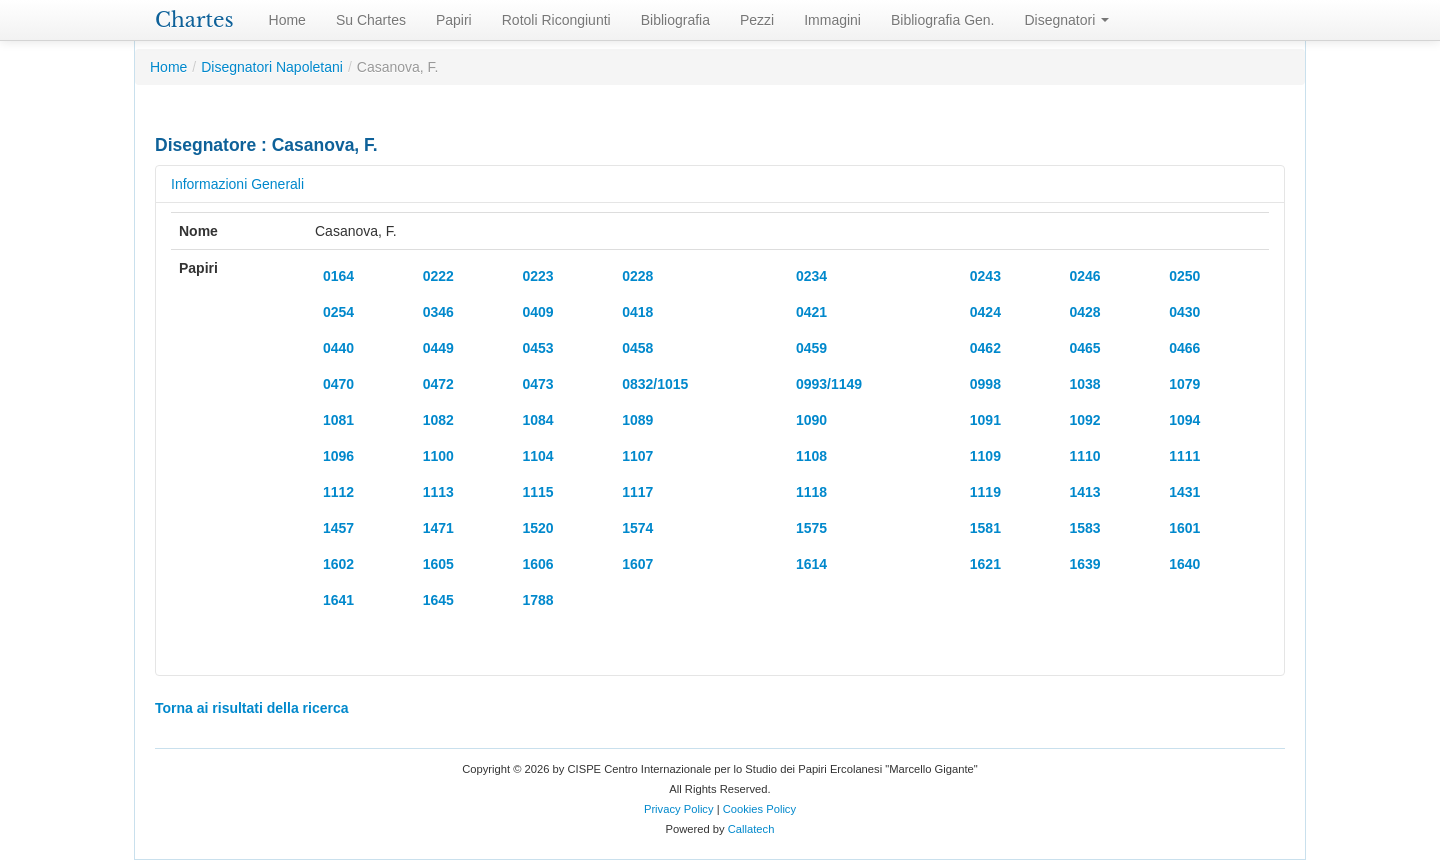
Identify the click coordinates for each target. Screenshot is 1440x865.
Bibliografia (675, 20)
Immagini (832, 20)
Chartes (194, 20)
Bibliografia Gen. (943, 20)
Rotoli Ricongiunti (556, 20)
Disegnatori (1067, 20)
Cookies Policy (759, 809)
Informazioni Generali (237, 184)
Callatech (751, 829)
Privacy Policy (679, 809)
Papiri (454, 20)
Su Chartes (371, 20)
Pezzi (757, 20)
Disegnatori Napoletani (272, 67)
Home (287, 20)
